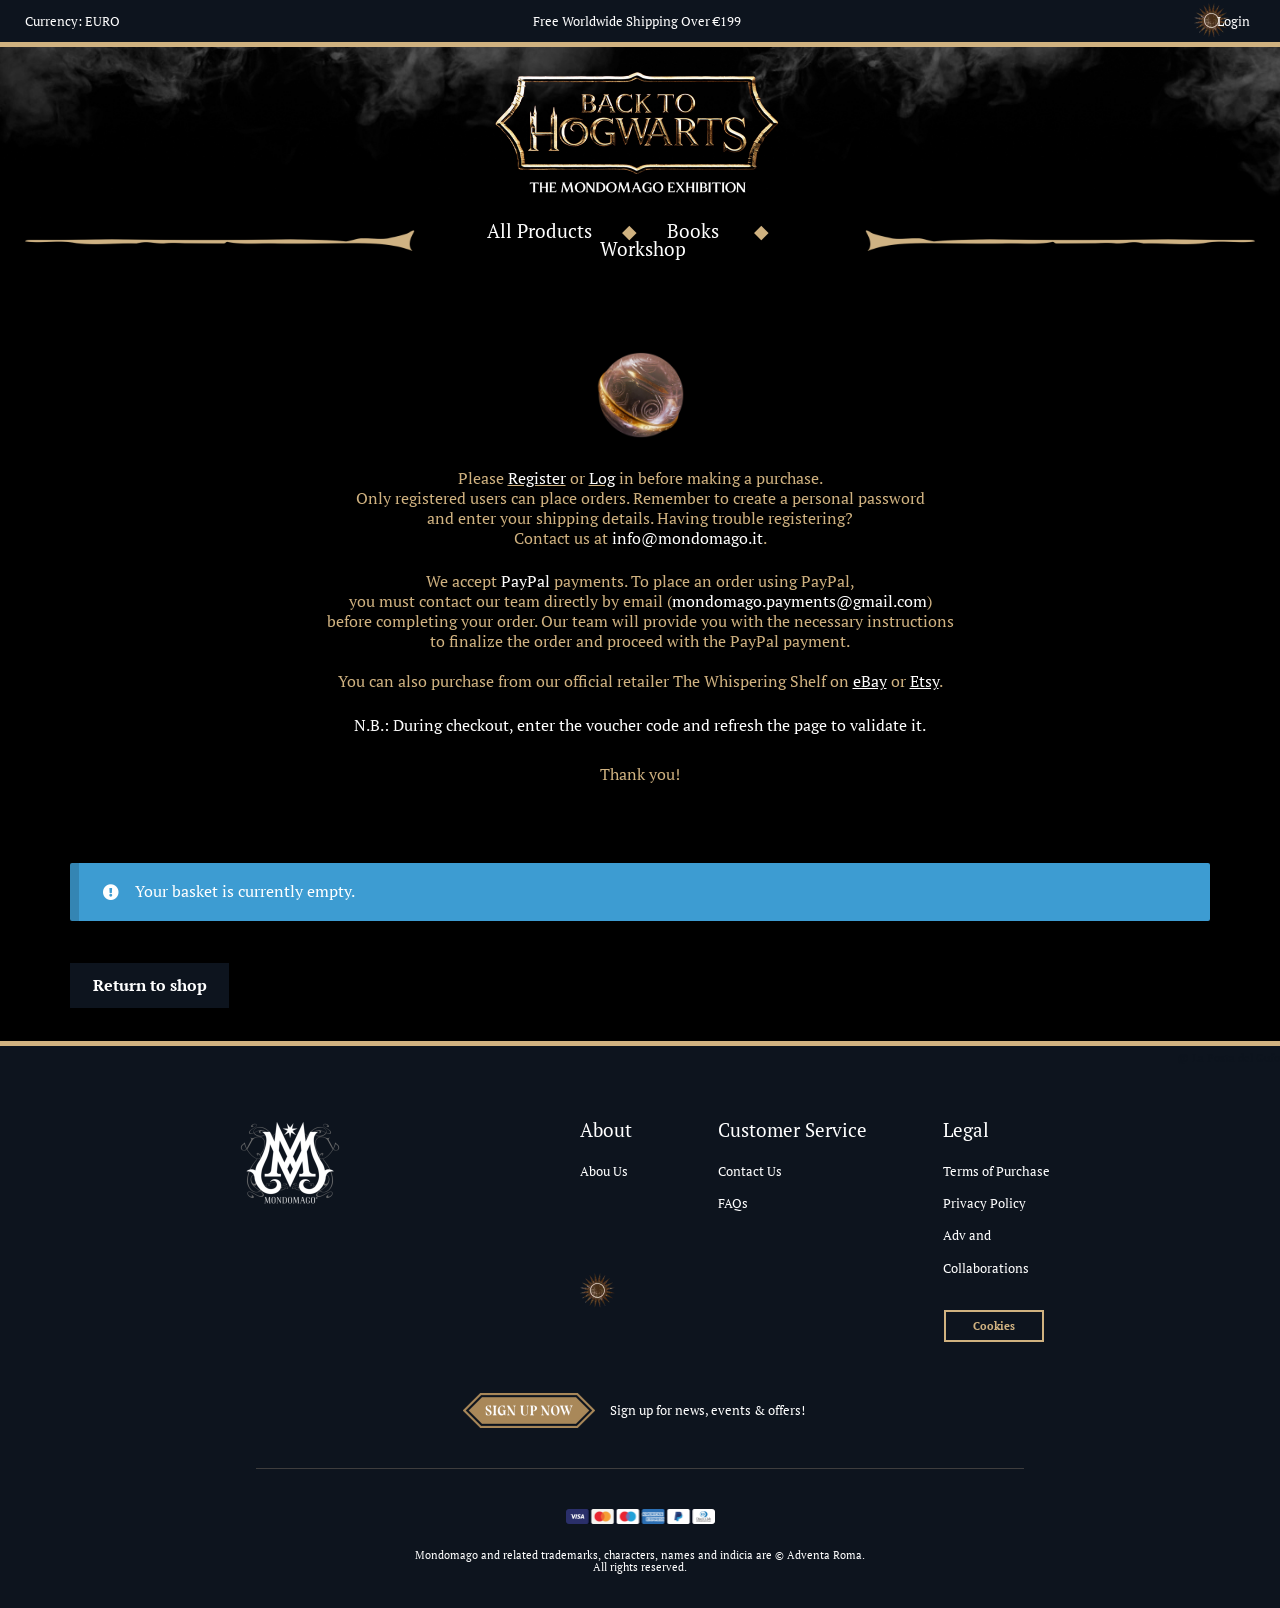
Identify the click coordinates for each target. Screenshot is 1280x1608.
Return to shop (150, 985)
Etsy (924, 681)
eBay (870, 681)
